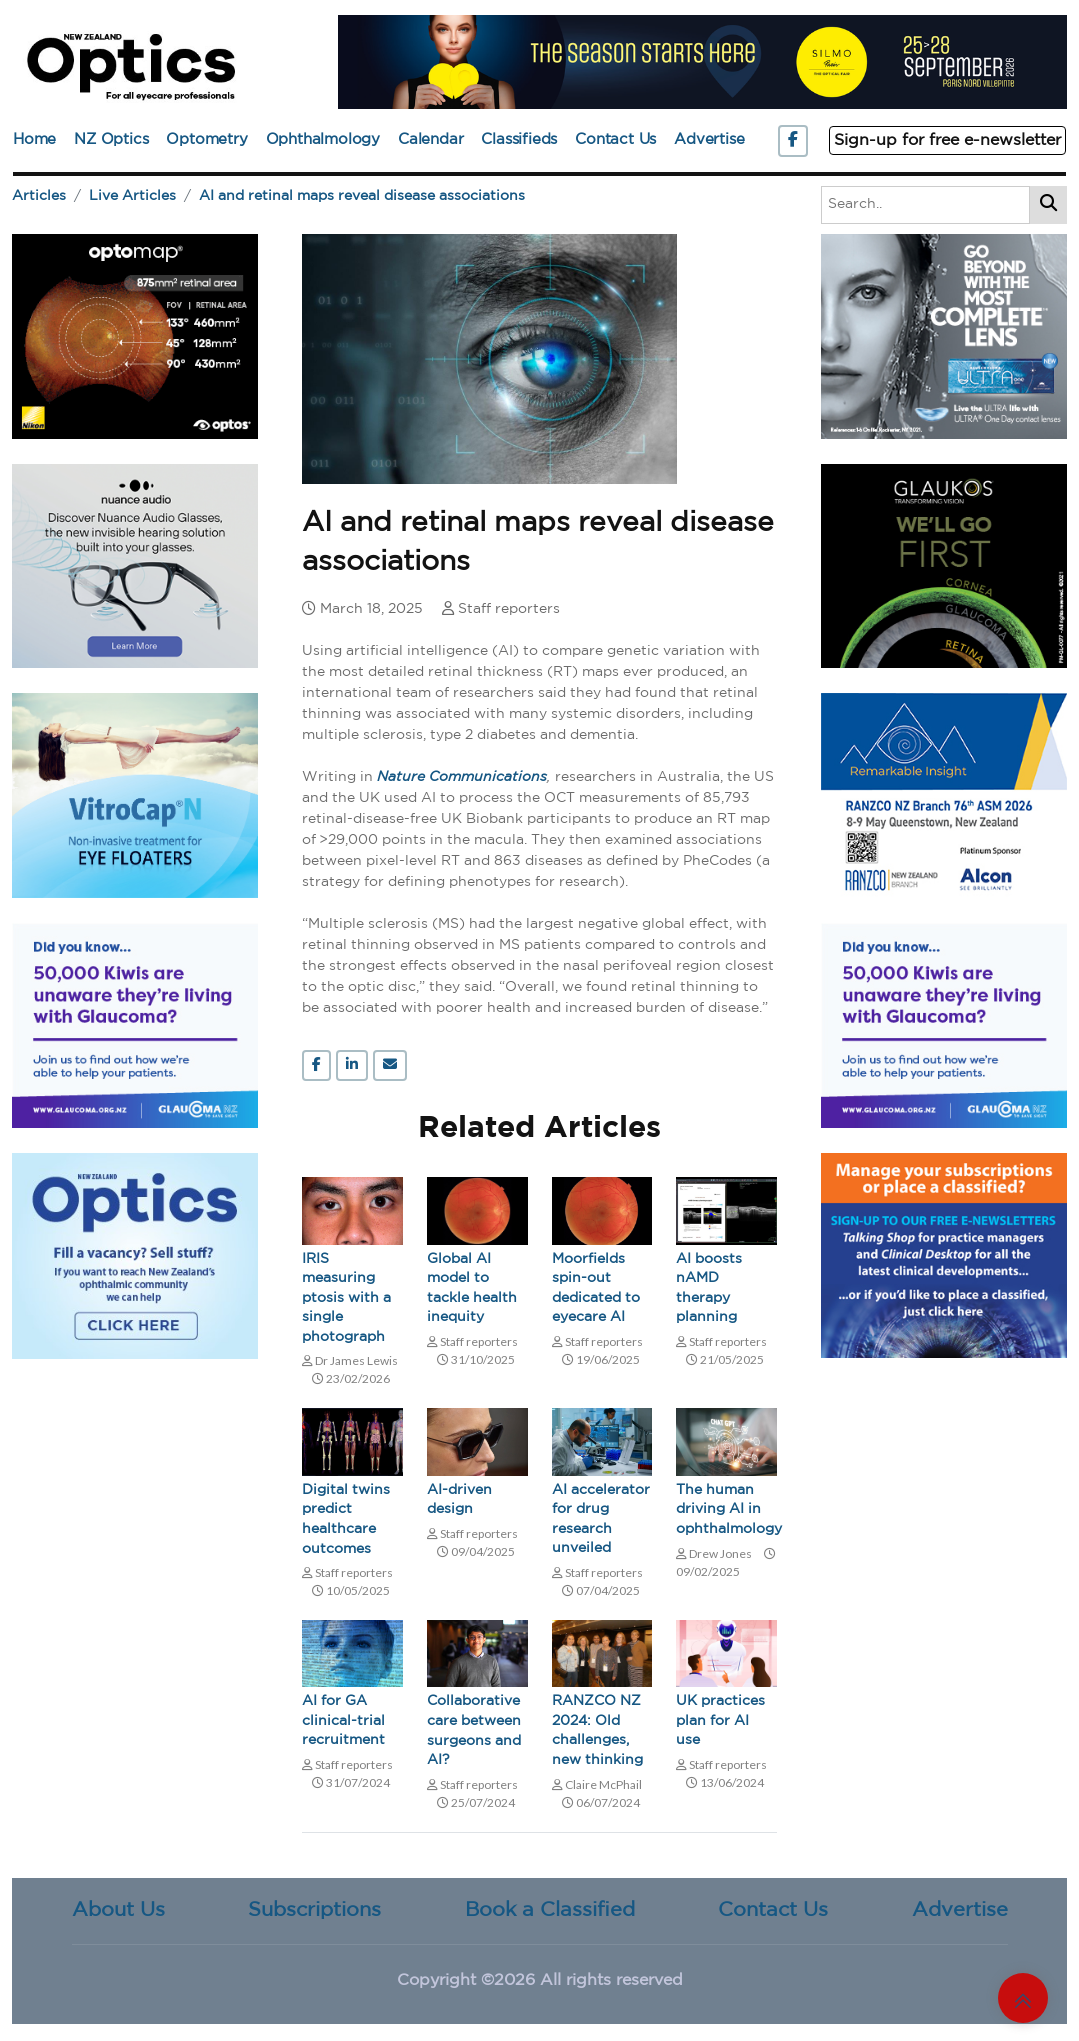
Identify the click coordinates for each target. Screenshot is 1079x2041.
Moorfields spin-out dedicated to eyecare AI (596, 1288)
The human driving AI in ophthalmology (726, 1509)
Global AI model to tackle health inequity (472, 1288)
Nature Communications (462, 777)
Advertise (709, 139)
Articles (39, 196)
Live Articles (132, 196)
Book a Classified (550, 1910)
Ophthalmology (323, 139)
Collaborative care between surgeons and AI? (474, 1730)
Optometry (206, 139)
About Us (118, 1910)
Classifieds (519, 139)
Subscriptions (314, 1910)
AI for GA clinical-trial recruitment (343, 1720)
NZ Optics (111, 139)
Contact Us (615, 139)
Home (34, 139)
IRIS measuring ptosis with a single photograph (346, 1298)
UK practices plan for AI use (720, 1720)
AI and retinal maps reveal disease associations (362, 196)
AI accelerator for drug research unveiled (601, 1519)
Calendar (430, 139)
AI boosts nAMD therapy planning (709, 1288)
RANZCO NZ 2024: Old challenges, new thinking (597, 1730)
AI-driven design (459, 1500)
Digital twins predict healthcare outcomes (346, 1519)
